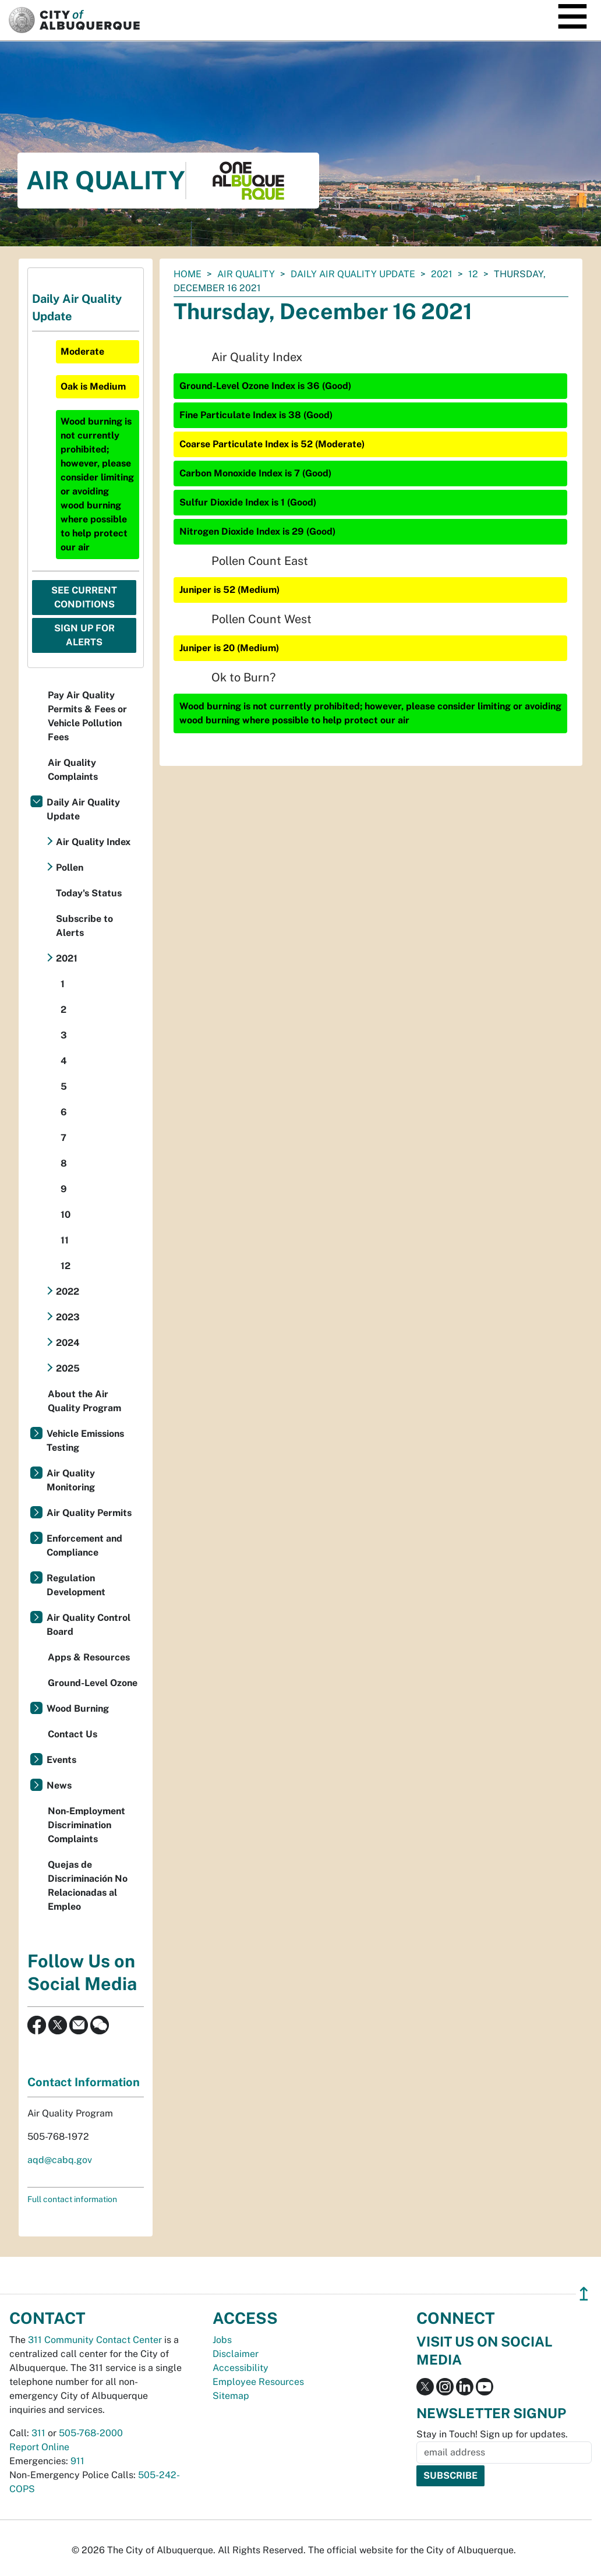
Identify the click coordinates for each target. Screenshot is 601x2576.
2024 (68, 1342)
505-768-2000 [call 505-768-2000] (91, 2433)
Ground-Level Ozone (92, 1682)
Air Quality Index (93, 841)
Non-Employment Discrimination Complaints (86, 1824)
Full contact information (72, 2199)
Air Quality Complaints (73, 769)
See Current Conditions (84, 597)
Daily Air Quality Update (353, 274)
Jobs (222, 2339)
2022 (67, 1291)
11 (65, 1240)
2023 (68, 1317)
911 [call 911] (77, 2461)
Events (61, 1759)
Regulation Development (76, 1585)
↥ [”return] (584, 2294)
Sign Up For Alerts (84, 635)
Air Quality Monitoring (71, 1480)
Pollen (69, 867)
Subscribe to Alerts (84, 925)
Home (187, 274)
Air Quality (246, 274)
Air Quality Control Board (88, 1624)
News (59, 1785)
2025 (68, 1368)
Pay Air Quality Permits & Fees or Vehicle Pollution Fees (87, 716)
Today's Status (89, 893)
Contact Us (72, 1734)
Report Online (39, 2447)
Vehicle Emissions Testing (85, 1440)
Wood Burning (78, 1708)
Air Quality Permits (89, 1512)
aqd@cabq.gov (59, 2159)
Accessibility (240, 2367)
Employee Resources (258, 2381)
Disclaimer (236, 2353)
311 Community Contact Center (95, 2339)
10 (65, 1214)
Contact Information (83, 2082)
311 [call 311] (38, 2433)
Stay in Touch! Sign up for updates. (492, 2434)
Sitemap (231, 2395)
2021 (441, 274)
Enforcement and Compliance (84, 1545)
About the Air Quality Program (84, 1401)
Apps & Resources (89, 1657)
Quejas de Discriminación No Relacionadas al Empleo (88, 1885)
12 (473, 274)
